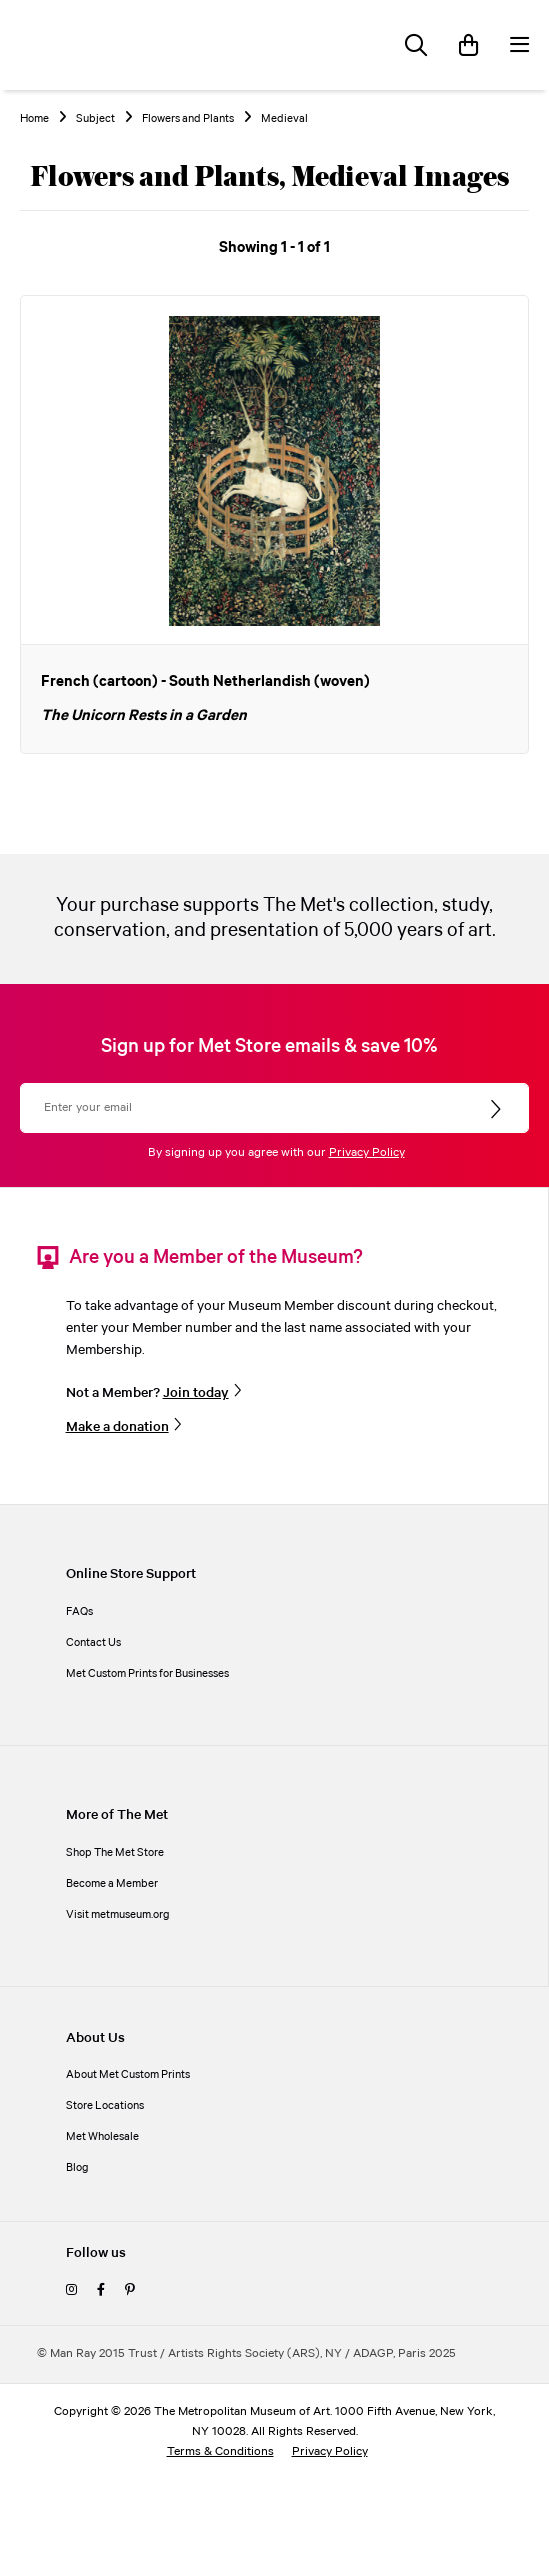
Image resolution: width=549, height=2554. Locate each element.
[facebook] (101, 2290)
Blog (77, 2167)
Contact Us (93, 1642)
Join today (196, 1393)
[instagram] (71, 2290)
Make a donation (117, 1427)
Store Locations (105, 2105)
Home (34, 119)
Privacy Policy (367, 1152)
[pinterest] (130, 2290)
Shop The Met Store (115, 1852)
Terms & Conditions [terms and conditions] (220, 2451)
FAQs (79, 1611)
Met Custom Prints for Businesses (147, 1673)
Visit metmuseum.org (118, 1914)
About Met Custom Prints (128, 2074)
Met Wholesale (102, 2136)
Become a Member (112, 1883)
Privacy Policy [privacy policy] (330, 2451)
